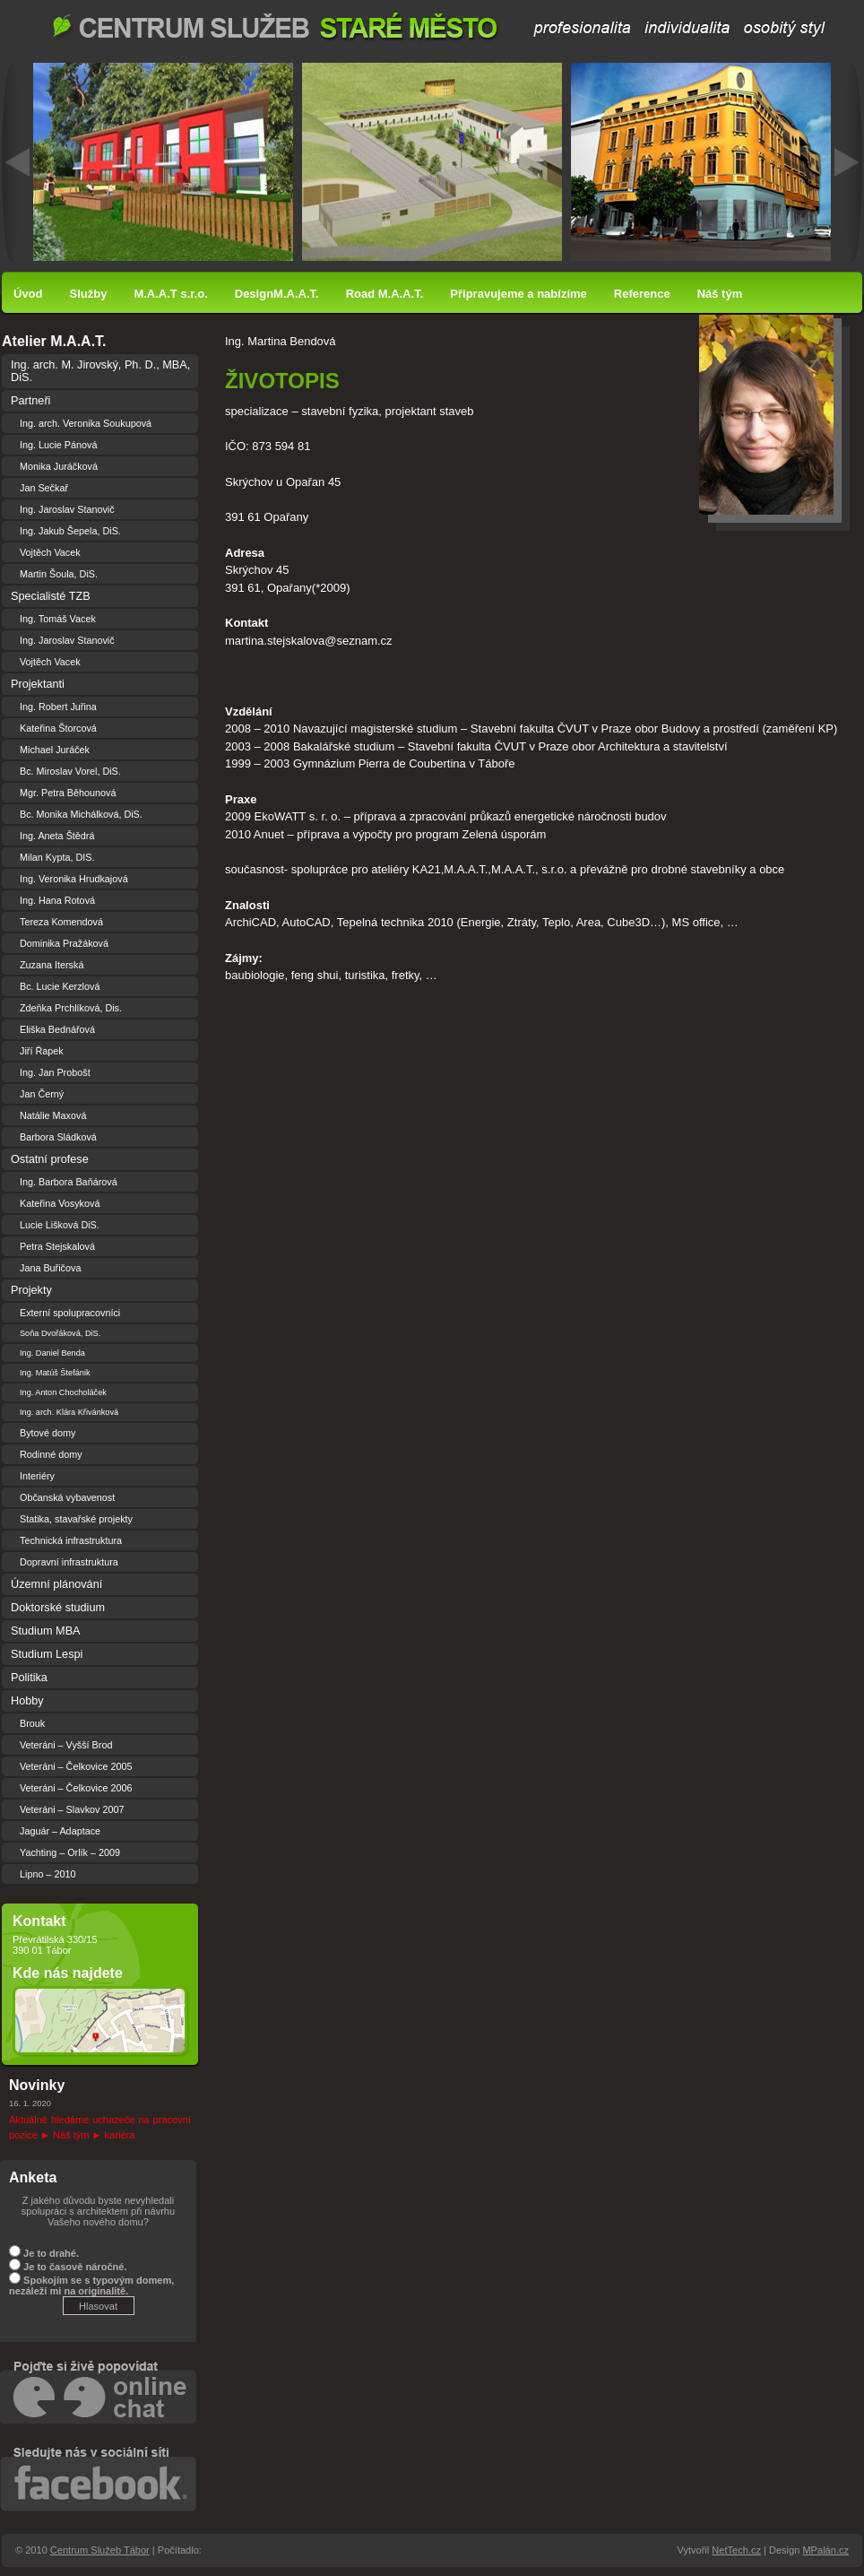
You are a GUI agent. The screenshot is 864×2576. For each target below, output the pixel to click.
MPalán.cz (825, 2550)
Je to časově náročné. (74, 2266)
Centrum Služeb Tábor (440, 27)
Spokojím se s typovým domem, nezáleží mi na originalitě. (91, 2285)
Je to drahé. (51, 2253)
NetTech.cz (736, 2550)
